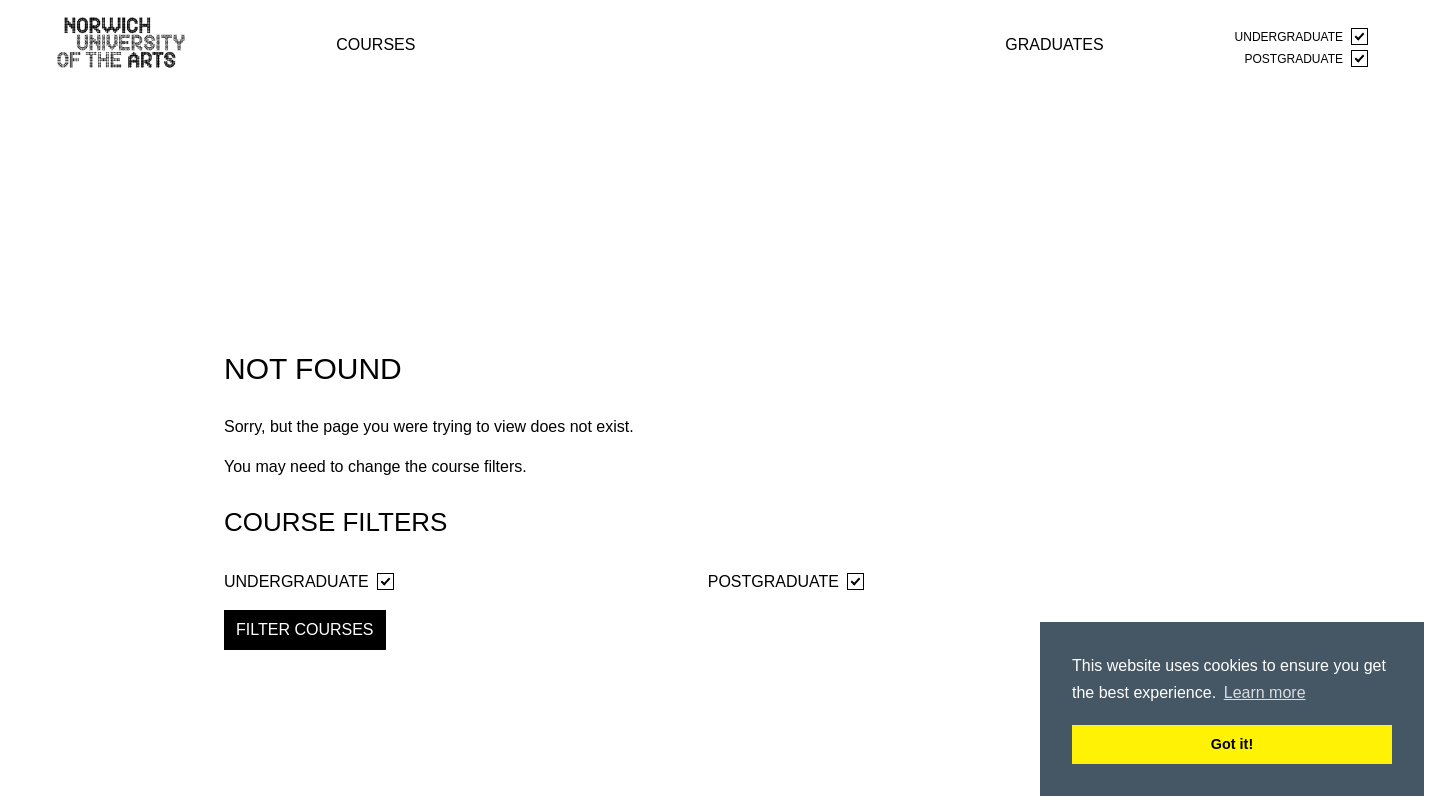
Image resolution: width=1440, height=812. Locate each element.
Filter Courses (305, 629)
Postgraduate (1306, 58)
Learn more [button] (1265, 692)
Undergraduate (1301, 36)
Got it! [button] (1232, 744)
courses (375, 43)
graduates (1054, 43)
